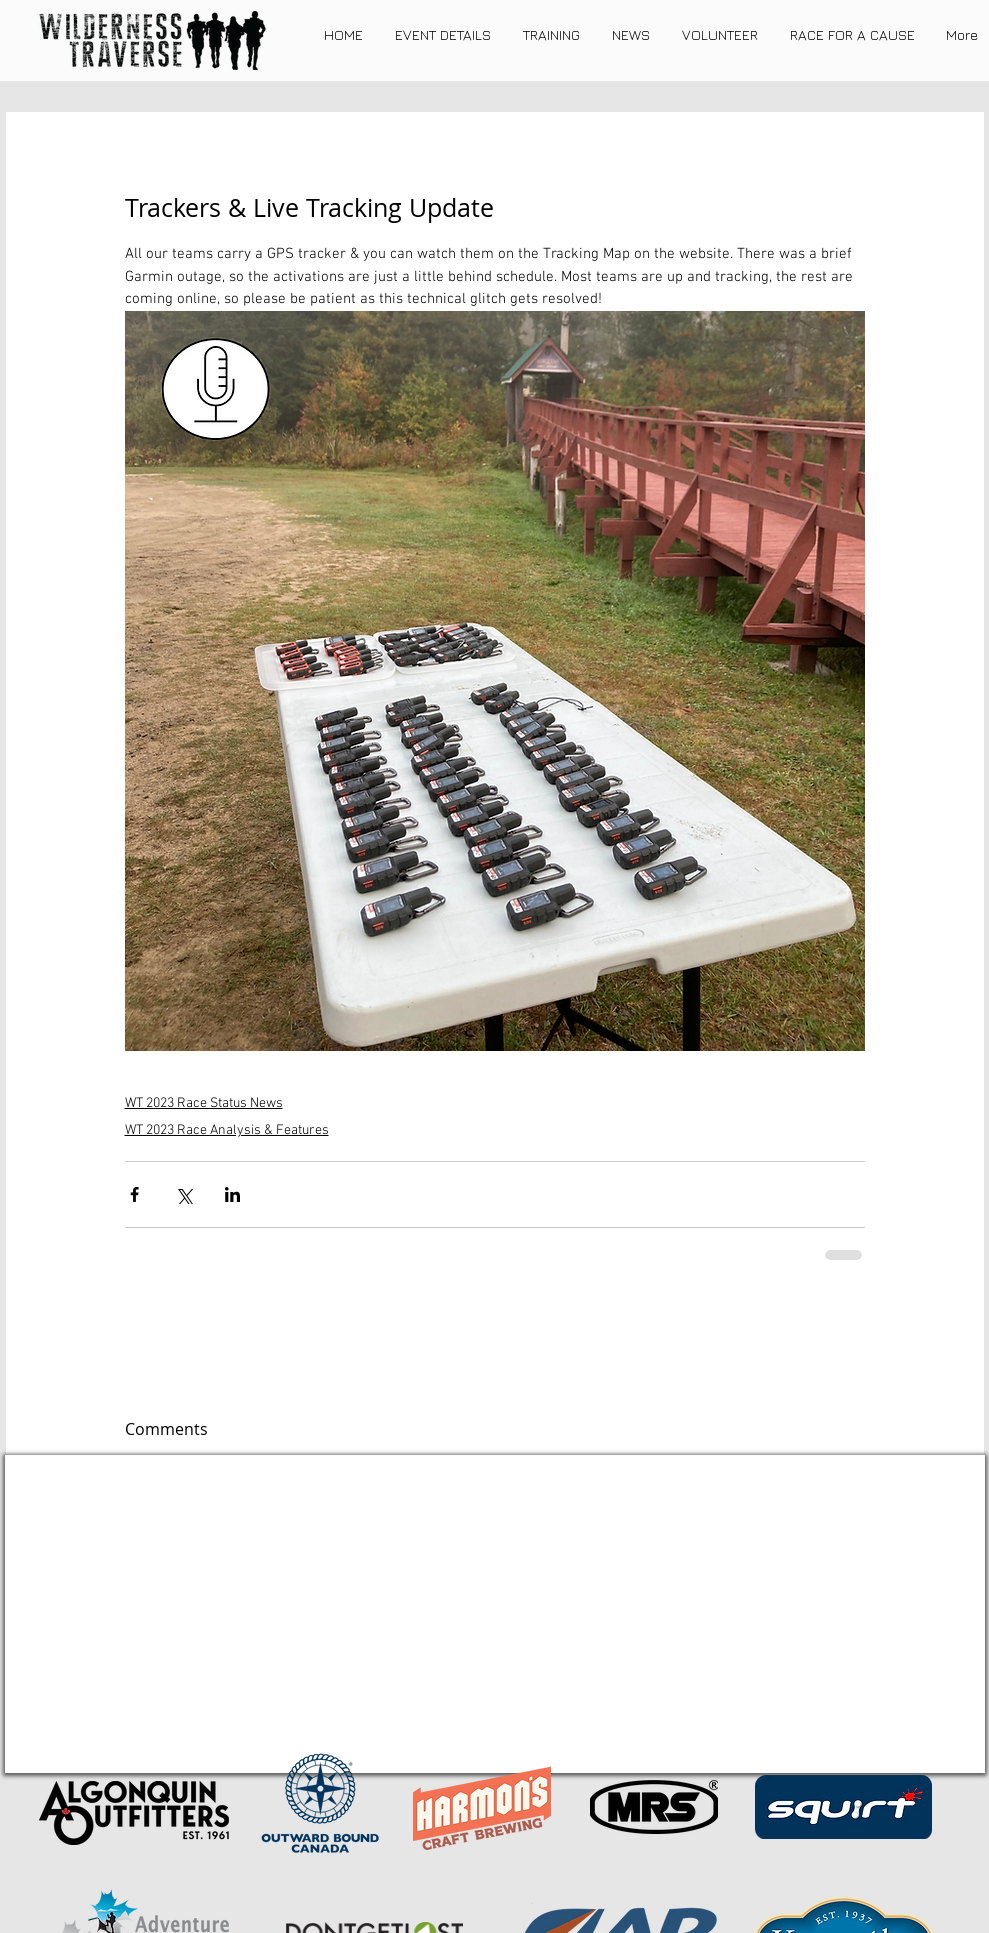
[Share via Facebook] (134, 1194)
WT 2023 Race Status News (204, 1103)
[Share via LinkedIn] (232, 1194)
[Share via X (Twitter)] (183, 1194)
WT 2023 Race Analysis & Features (227, 1130)
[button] (443, 35)
